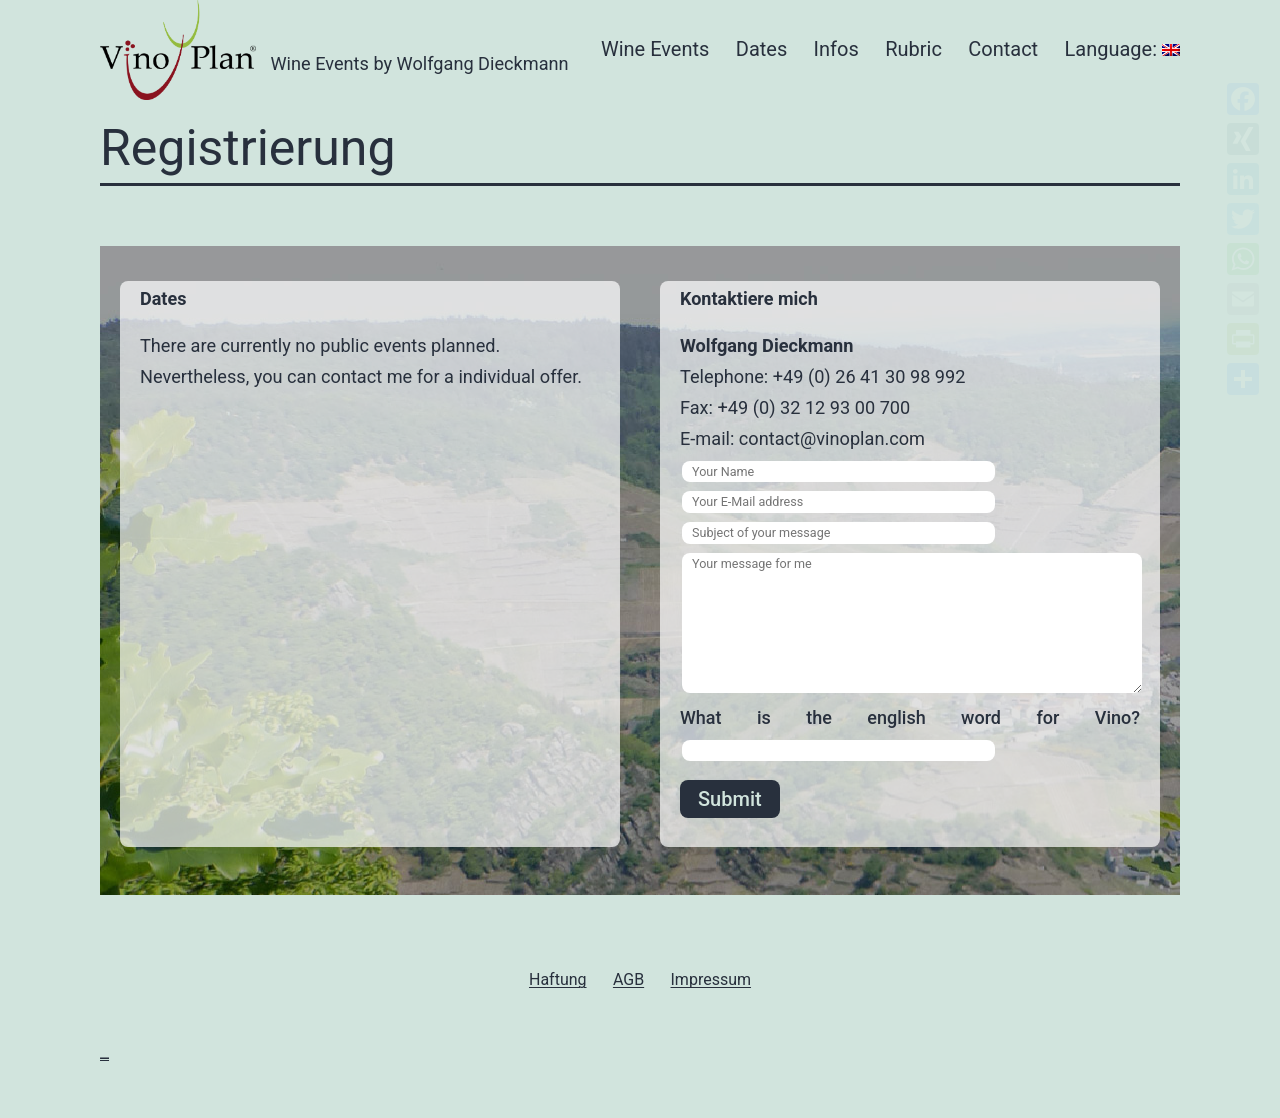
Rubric (913, 49)
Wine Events (655, 49)
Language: (1122, 49)
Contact (1003, 49)
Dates (761, 49)
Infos (836, 49)
